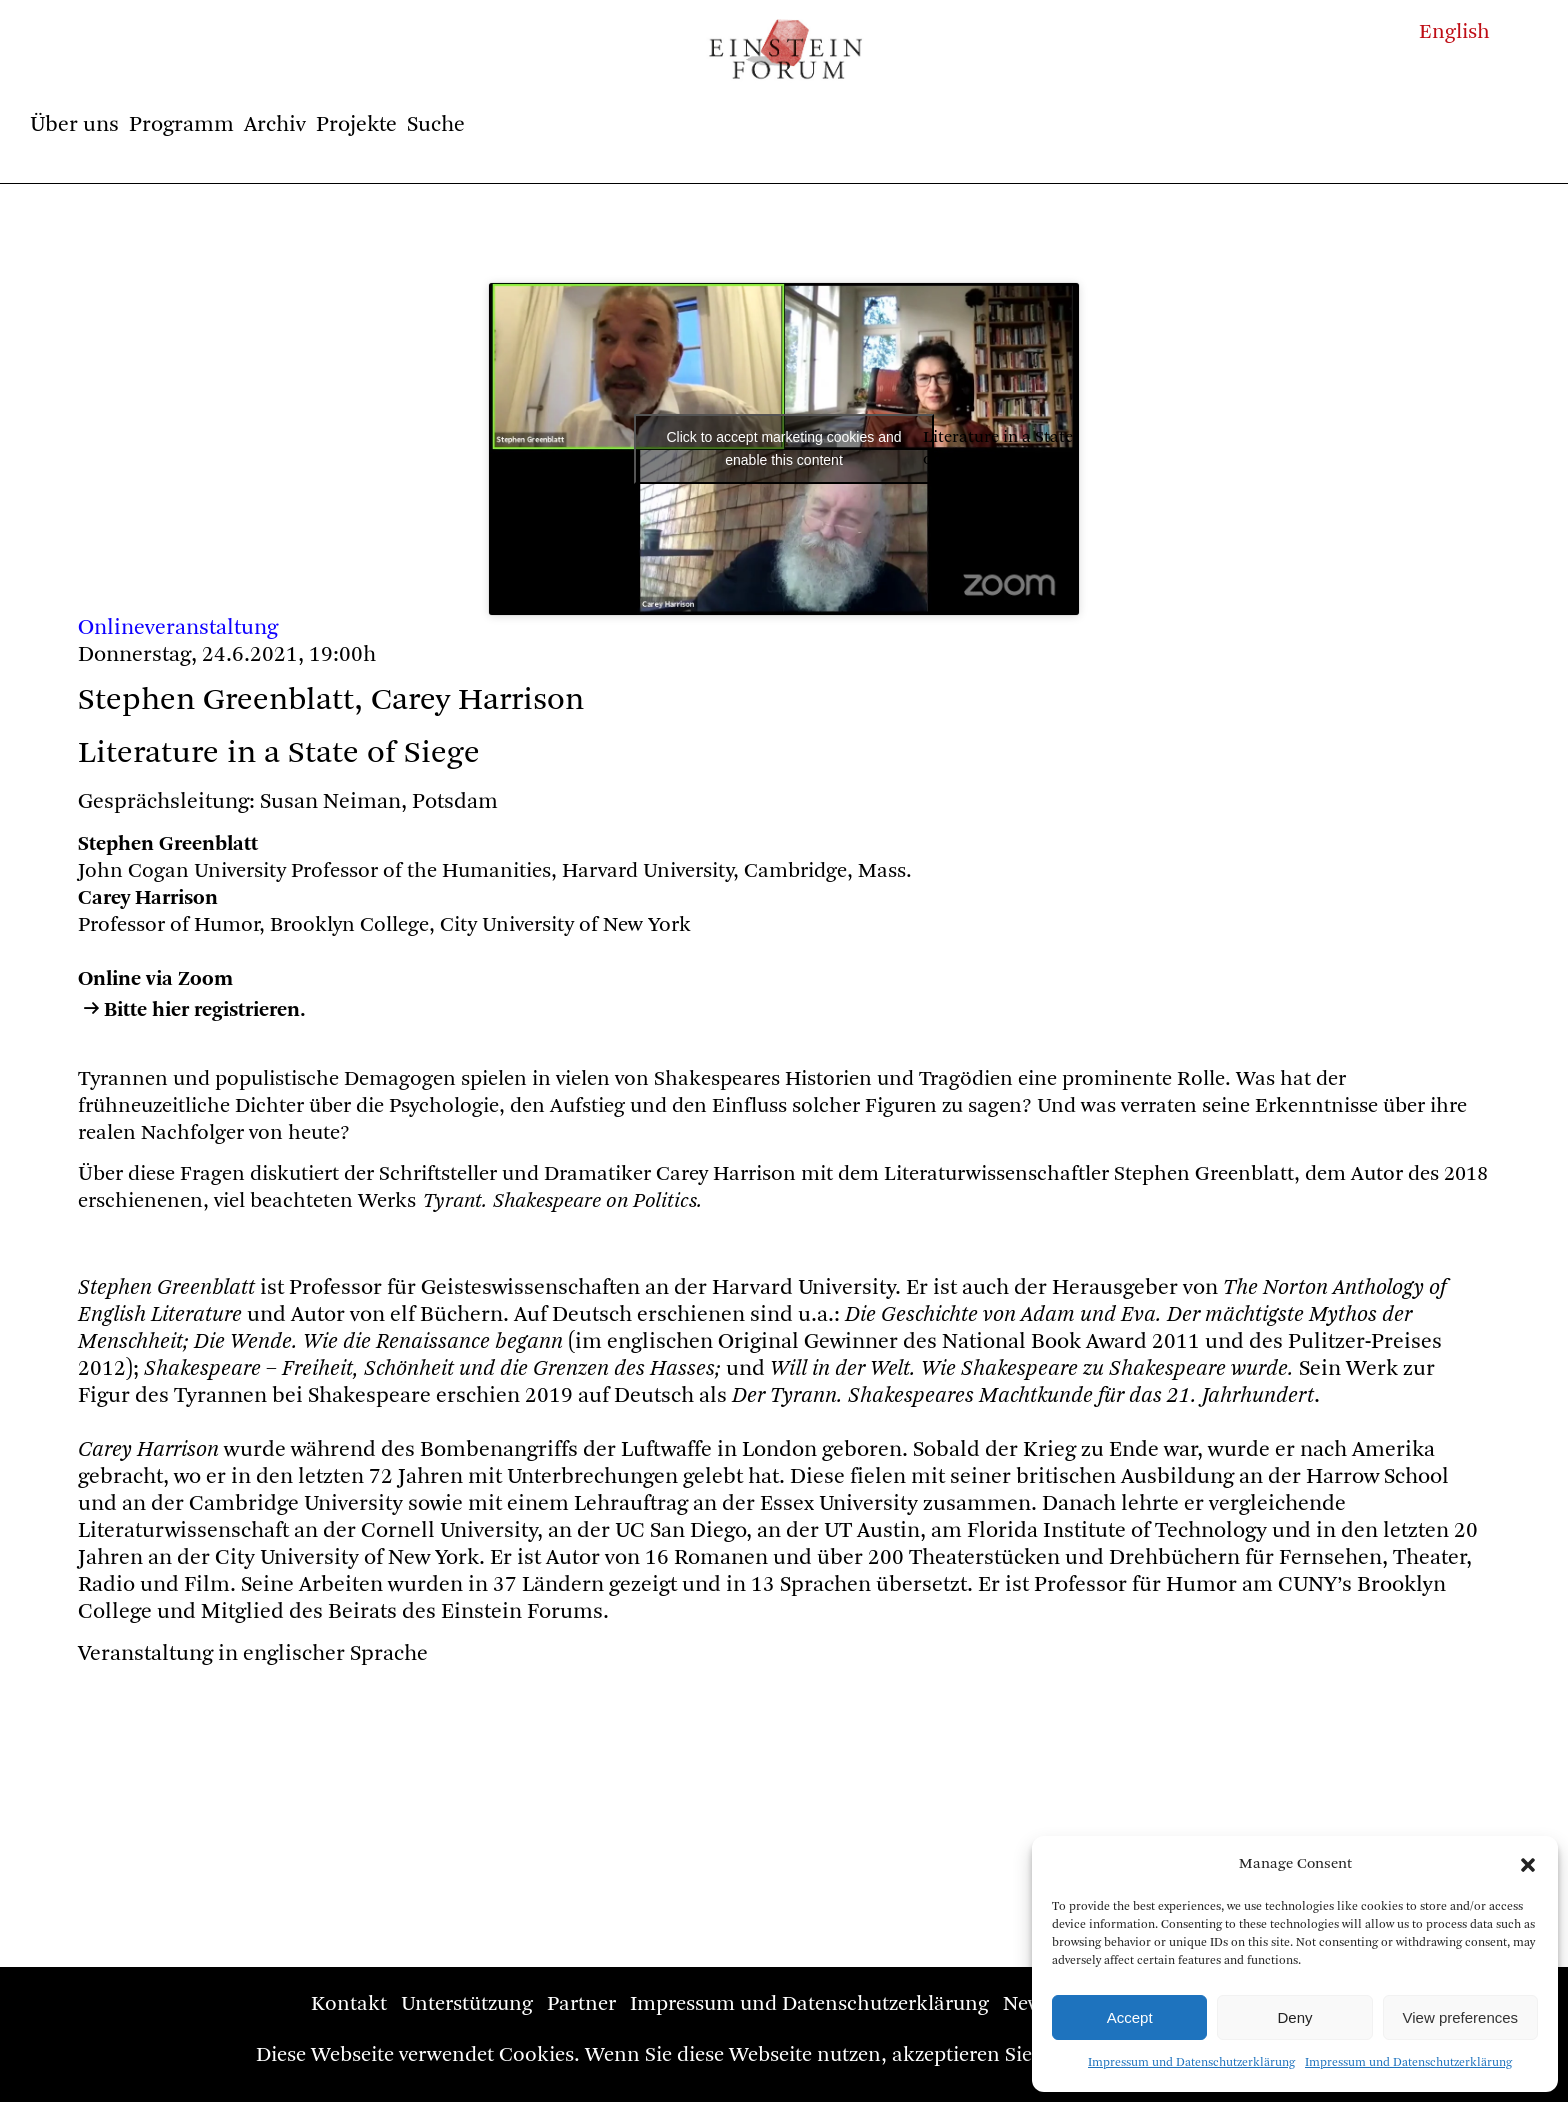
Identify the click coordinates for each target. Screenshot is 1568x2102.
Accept (1130, 2017)
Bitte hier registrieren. (205, 1010)
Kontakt (349, 2004)
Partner (581, 2004)
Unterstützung (467, 2004)
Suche (436, 125)
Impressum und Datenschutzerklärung (1191, 2063)
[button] (1528, 1865)
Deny (1294, 2017)
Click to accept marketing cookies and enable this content (784, 448)
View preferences (1461, 2017)
